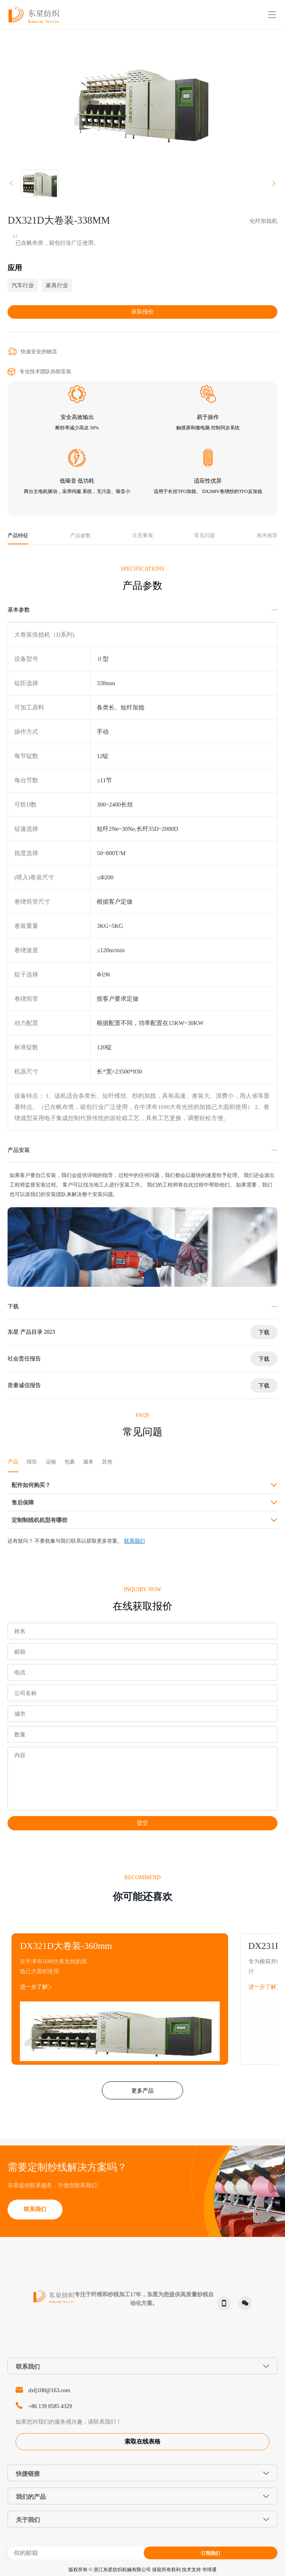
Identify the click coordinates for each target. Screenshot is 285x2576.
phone (222, 2303)
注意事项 (142, 535)
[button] (11, 183)
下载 (263, 1332)
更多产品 (142, 2091)
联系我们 (134, 1541)
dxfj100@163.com (49, 2390)
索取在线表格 (142, 2441)
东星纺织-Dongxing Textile (34, 14)
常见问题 (204, 535)
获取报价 (142, 312)
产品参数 (80, 535)
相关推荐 (267, 535)
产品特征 (18, 535)
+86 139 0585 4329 (50, 2406)
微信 (243, 2303)
